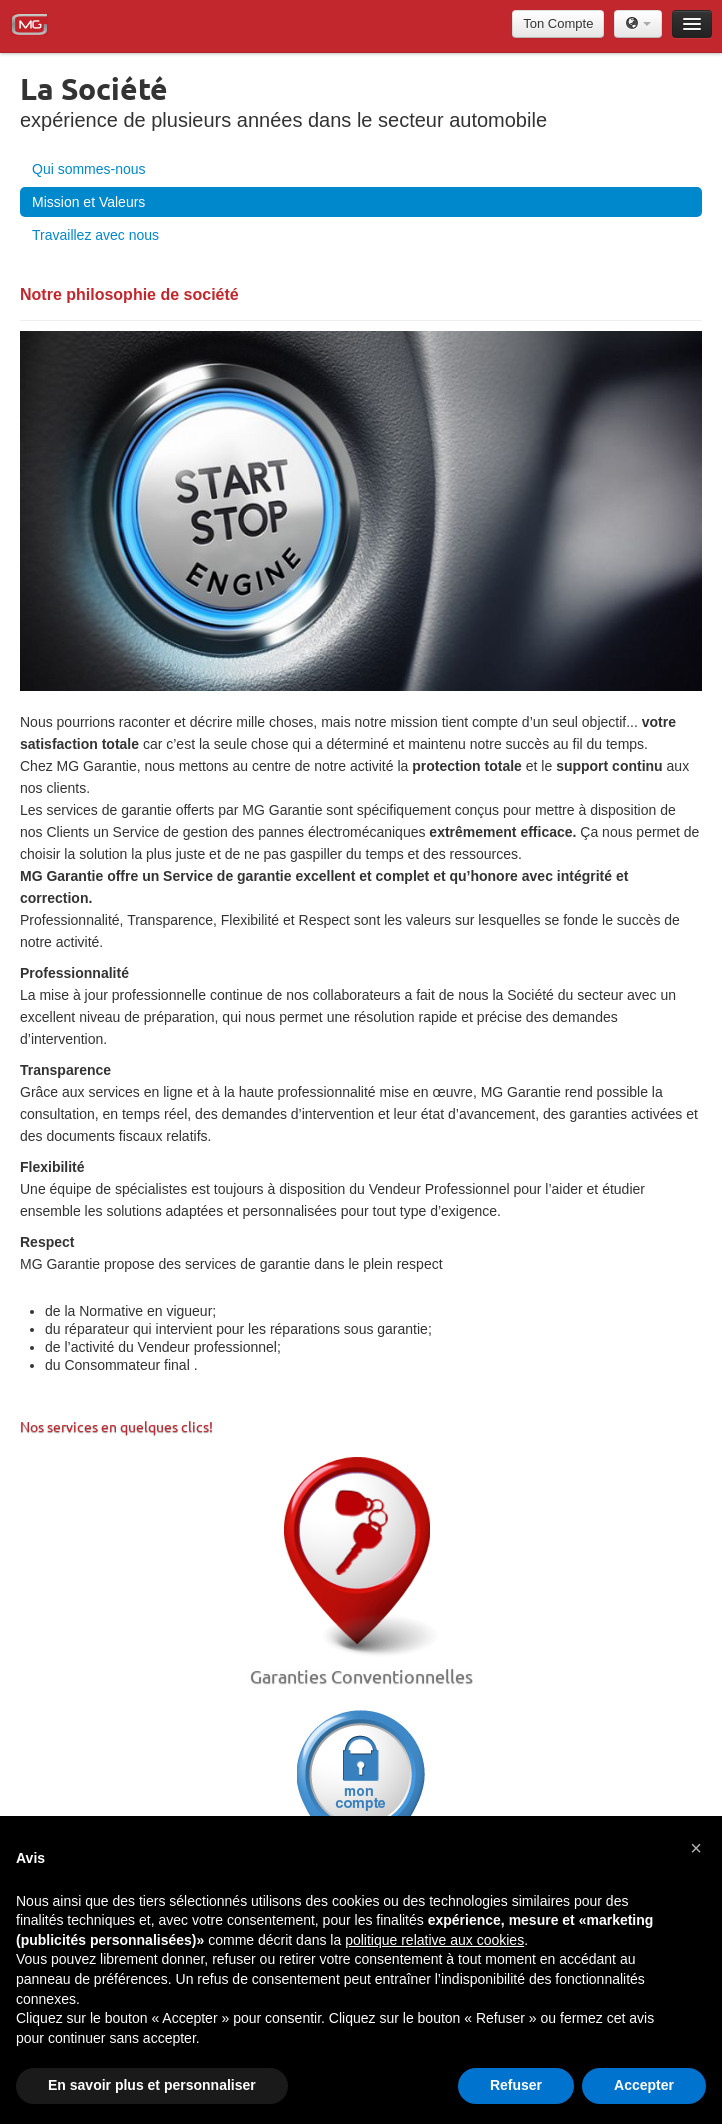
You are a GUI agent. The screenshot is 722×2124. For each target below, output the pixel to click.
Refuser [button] (516, 2085)
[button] (696, 1848)
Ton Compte (558, 23)
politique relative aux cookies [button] (434, 1940)
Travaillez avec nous (95, 235)
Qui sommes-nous (89, 169)
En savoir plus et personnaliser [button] (152, 2085)
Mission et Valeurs (88, 202)
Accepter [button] (644, 2085)
